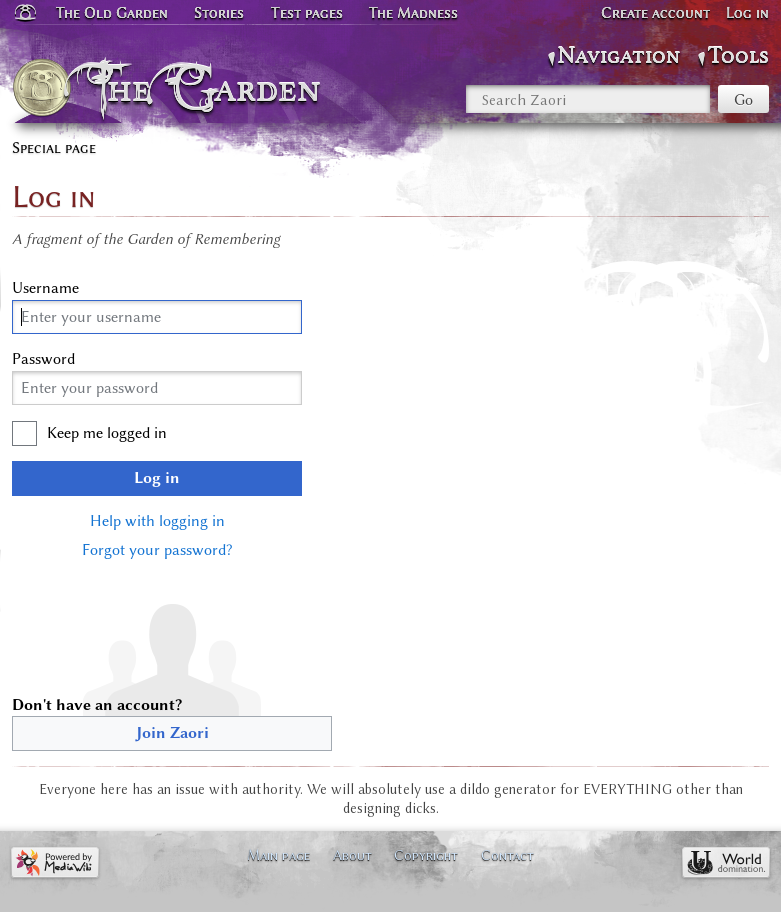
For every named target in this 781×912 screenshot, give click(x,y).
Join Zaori (172, 733)
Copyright (426, 855)
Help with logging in (157, 521)
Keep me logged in (107, 433)
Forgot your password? (157, 550)
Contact (507, 855)
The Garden (210, 88)
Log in (157, 478)
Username (45, 288)
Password (43, 359)
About (352, 855)
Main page (278, 855)
